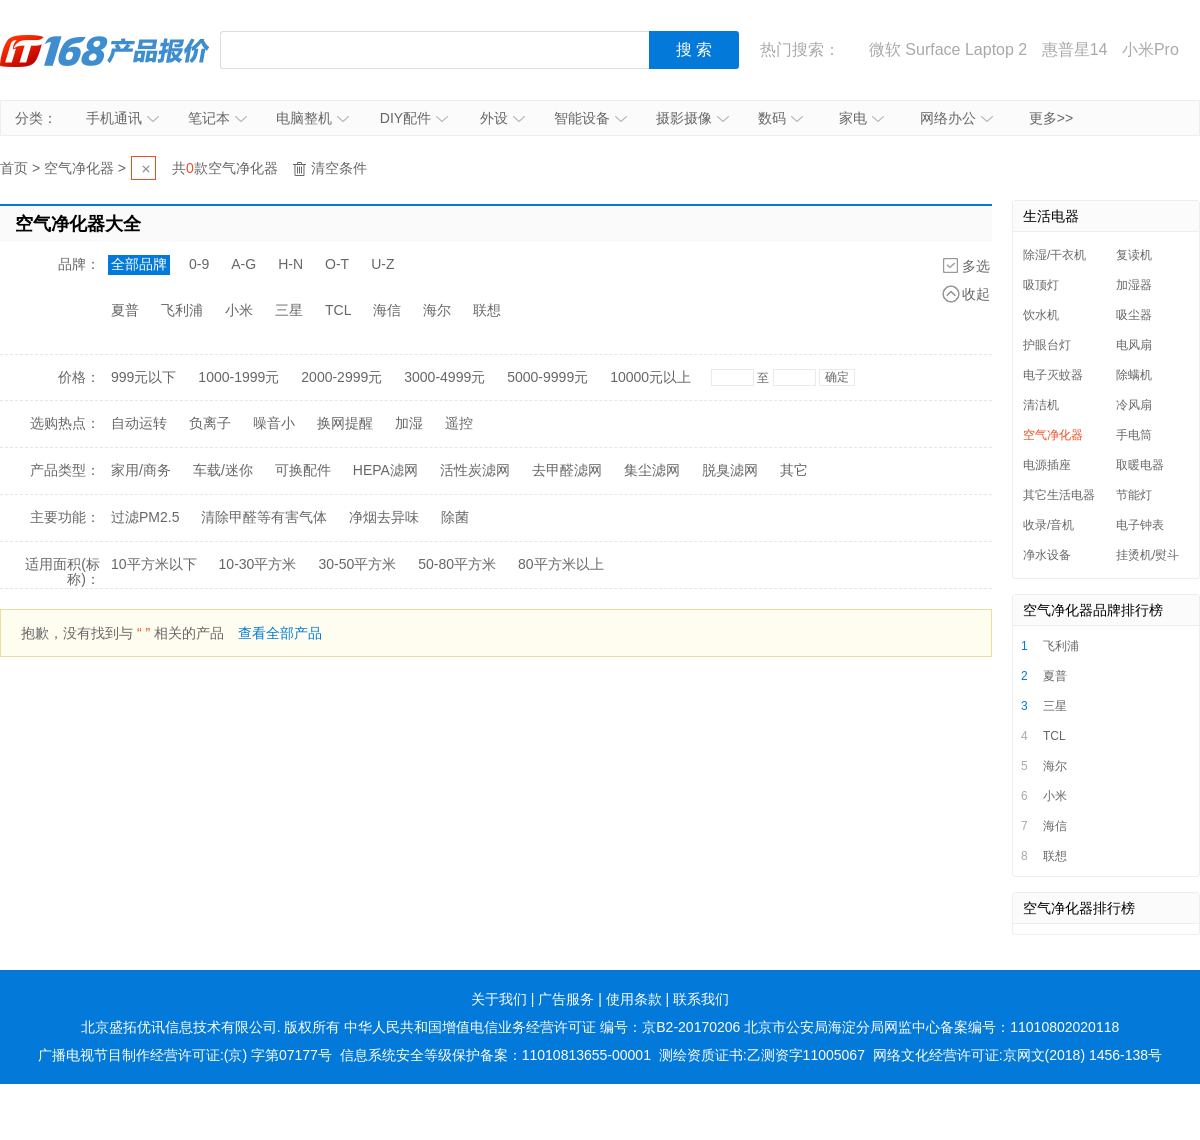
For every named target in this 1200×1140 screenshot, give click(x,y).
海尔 (437, 310)
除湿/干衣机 (1054, 255)
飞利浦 (182, 310)
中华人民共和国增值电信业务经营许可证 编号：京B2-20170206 (542, 1027)
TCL (338, 310)
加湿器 (1134, 285)
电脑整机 (312, 118)
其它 (794, 470)
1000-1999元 (238, 377)
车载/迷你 (223, 470)
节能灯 (1134, 495)
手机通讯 (122, 118)
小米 (239, 310)
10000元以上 (650, 377)
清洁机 (1041, 405)
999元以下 (143, 377)
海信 (387, 310)
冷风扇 (1134, 405)
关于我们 (499, 999)
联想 (487, 310)
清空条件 (339, 168)
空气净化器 (79, 168)
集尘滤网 (652, 470)
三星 (289, 310)
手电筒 (1134, 435)
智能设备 (590, 118)
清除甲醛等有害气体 (264, 517)
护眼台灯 (1047, 345)
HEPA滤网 (385, 470)
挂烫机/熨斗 (1147, 555)
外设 (502, 118)
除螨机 (1134, 375)
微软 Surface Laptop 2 (948, 49)
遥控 (459, 423)
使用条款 (634, 999)
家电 (861, 118)
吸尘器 (1134, 315)
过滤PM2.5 (145, 517)
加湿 (409, 423)
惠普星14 (1075, 49)
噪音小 (274, 423)
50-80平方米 (457, 564)
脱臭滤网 (730, 470)
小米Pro (1150, 49)
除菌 (455, 517)
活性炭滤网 (475, 470)
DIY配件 (414, 118)
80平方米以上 (561, 564)
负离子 (210, 423)
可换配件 (303, 470)
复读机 (1134, 255)
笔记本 (217, 118)
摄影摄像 (692, 118)
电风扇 (1134, 345)
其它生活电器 (1059, 495)
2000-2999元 (341, 377)
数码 (780, 118)
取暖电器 (1140, 465)
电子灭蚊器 (1053, 375)
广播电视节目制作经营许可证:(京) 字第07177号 (185, 1055)
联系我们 (701, 999)
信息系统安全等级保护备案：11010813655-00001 (495, 1055)
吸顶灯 (1041, 285)
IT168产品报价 (105, 50)
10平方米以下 (154, 564)
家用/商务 (141, 470)
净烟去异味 (384, 517)
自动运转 (139, 423)
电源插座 (1047, 465)
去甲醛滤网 (567, 470)
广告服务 (566, 999)
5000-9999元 (547, 377)
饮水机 (1041, 315)
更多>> (1051, 118)
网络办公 (956, 118)
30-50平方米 (357, 564)
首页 (14, 168)
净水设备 (1047, 555)
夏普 (125, 310)
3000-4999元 (444, 377)
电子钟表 (1140, 525)
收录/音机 (1048, 525)
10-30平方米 (258, 564)
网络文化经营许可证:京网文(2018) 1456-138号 (1017, 1055)
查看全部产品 (280, 633)
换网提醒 (345, 423)
